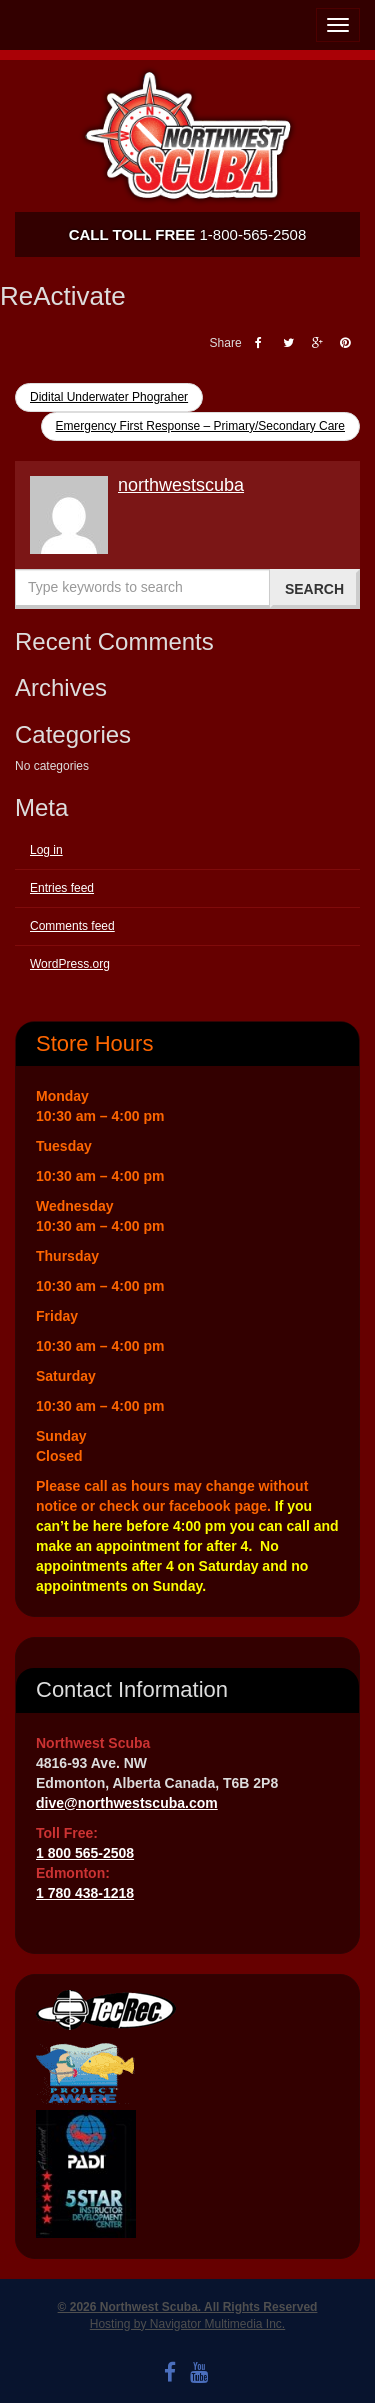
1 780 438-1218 (85, 1893)
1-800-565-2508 (188, 234)
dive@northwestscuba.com (127, 1803)
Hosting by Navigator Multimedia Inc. (187, 2324)
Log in (46, 850)
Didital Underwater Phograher (109, 397)
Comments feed (72, 926)
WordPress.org (70, 964)
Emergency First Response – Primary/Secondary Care (200, 426)
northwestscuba (181, 485)
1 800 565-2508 (85, 1853)
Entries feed (62, 888)
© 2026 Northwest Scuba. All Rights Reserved (188, 2307)
